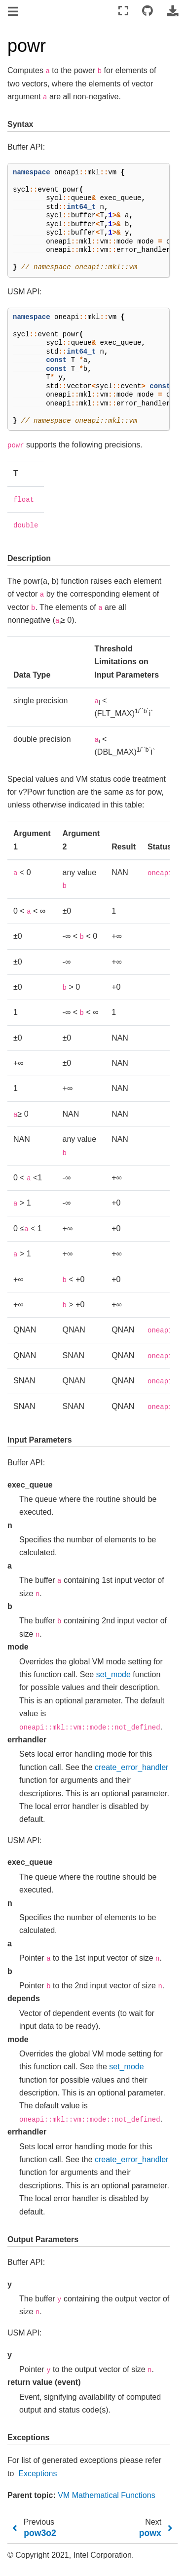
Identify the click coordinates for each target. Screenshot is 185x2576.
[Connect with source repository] (147, 11)
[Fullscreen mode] (123, 11)
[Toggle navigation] (13, 12)
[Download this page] (172, 11)
